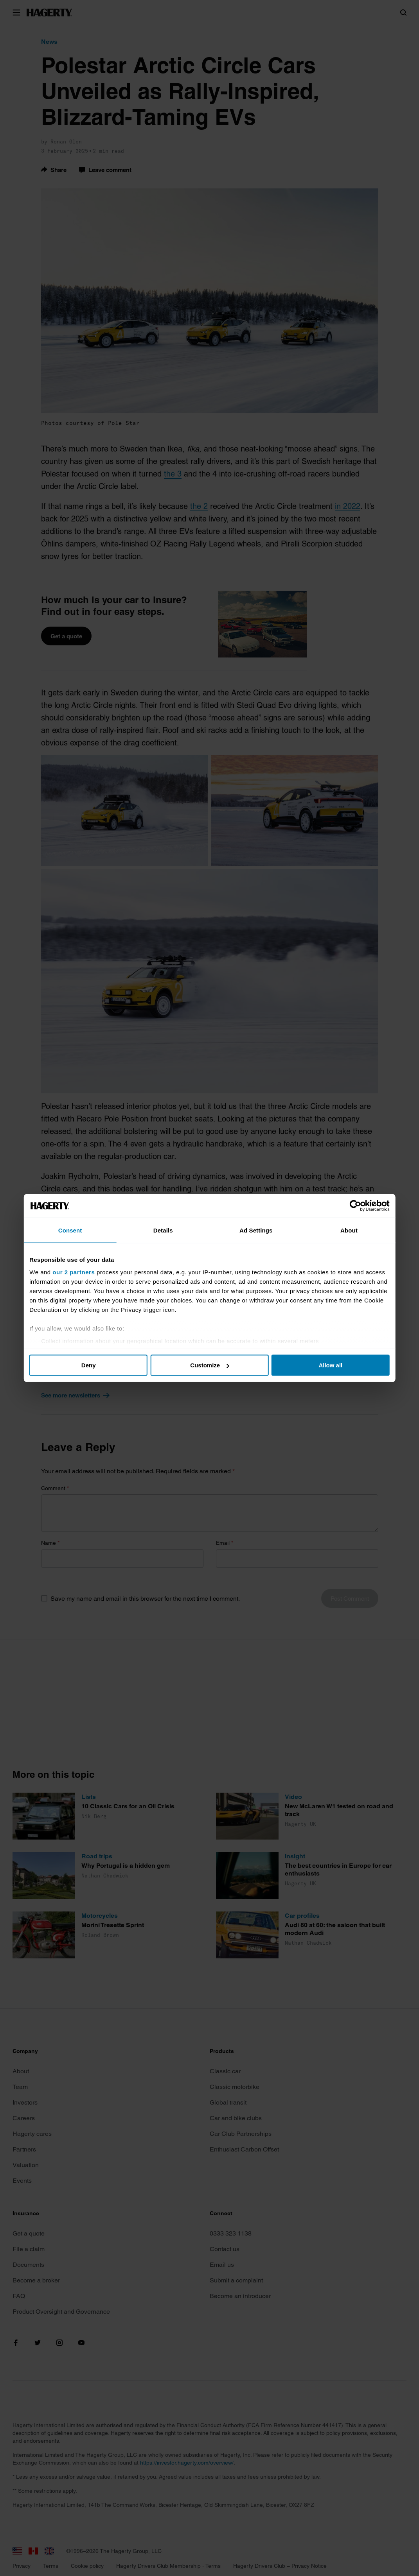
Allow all (324, 1365)
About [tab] (341, 1230)
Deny (95, 1365)
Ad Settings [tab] (253, 1230)
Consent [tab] (78, 1230)
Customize (209, 1365)
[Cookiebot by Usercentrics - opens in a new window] (345, 1206)
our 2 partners (84, 1271)
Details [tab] (165, 1230)
